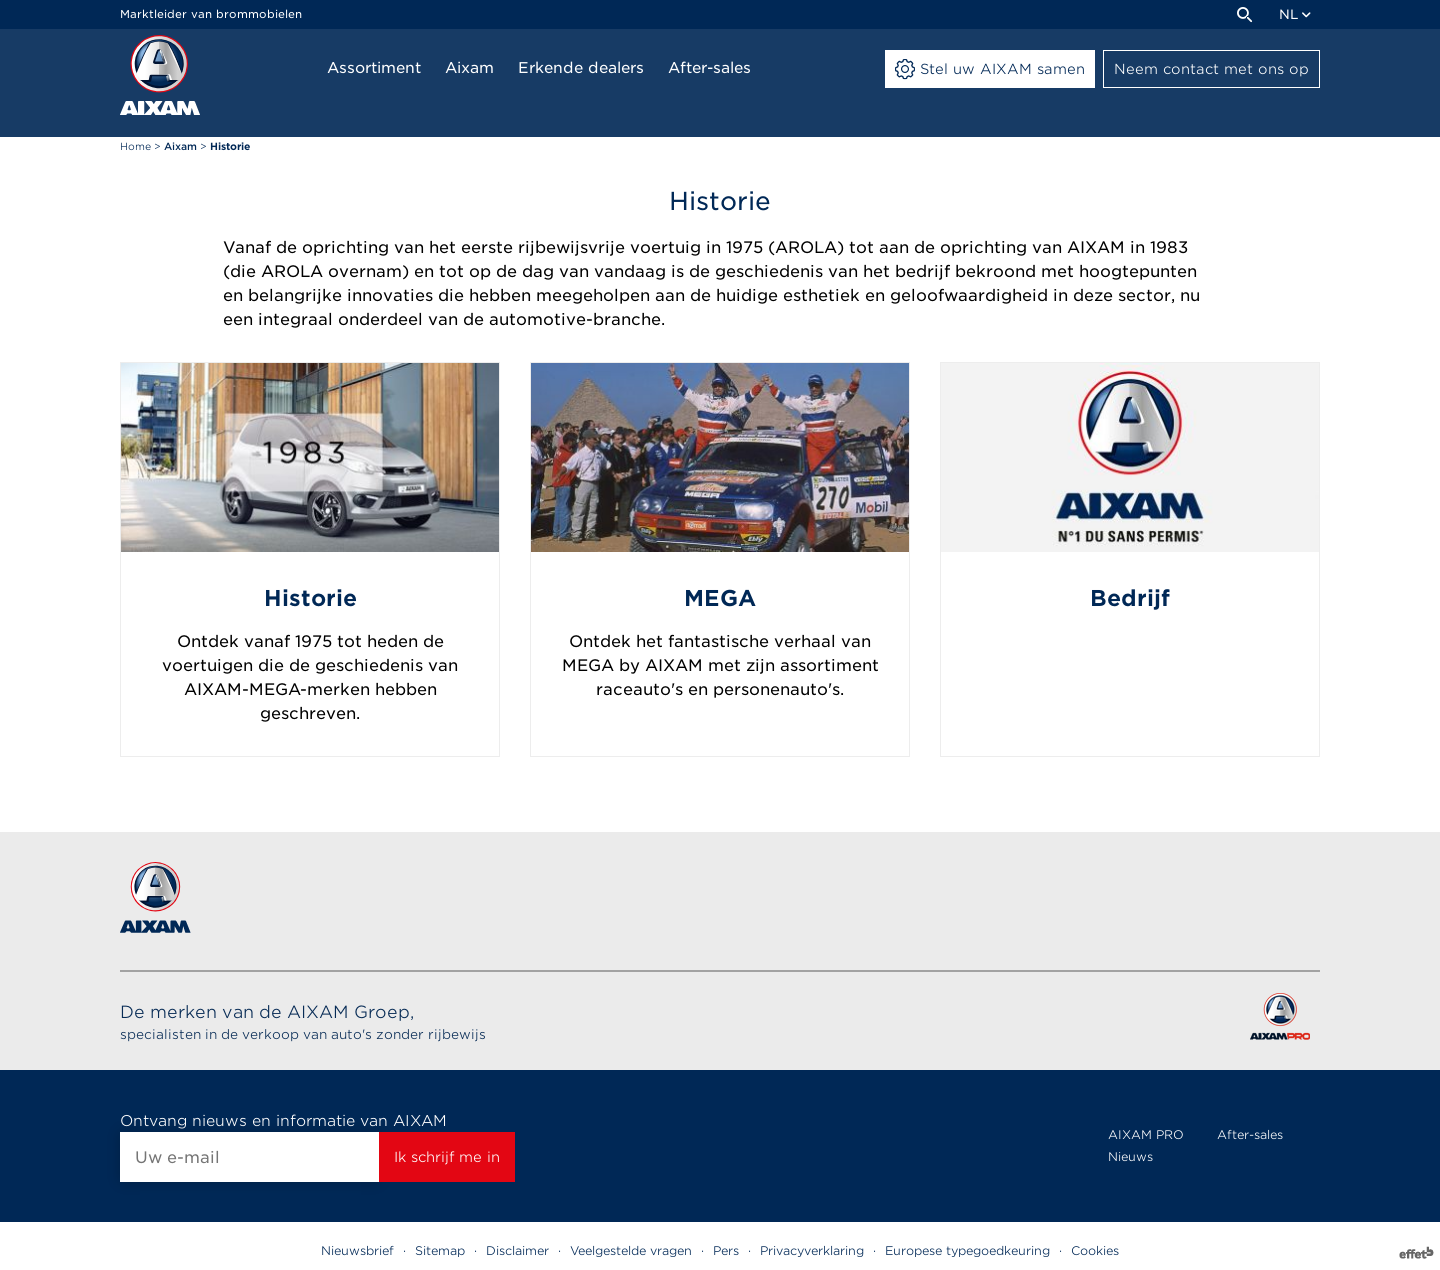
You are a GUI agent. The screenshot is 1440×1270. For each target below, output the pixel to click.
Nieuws (1130, 1156)
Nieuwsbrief (357, 1250)
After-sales (1250, 1134)
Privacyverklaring (812, 1250)
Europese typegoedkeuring (967, 1250)
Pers (726, 1250)
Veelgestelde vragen (631, 1250)
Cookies (1095, 1250)
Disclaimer (517, 1250)
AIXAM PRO (1146, 1134)
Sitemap (440, 1250)
